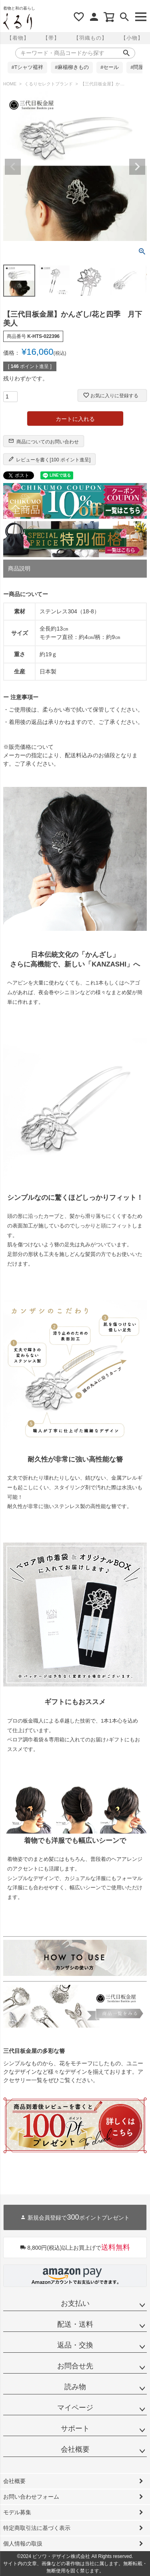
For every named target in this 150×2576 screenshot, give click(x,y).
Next (137, 167)
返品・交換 (75, 2345)
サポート (75, 2428)
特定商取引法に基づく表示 (36, 2528)
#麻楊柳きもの (72, 67)
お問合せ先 (75, 2366)
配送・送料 (75, 2324)
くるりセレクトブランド (48, 83)
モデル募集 (17, 2512)
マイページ (75, 2408)
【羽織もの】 (90, 38)
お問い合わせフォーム (31, 2496)
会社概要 (75, 2449)
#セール (109, 67)
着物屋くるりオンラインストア (17, 21)
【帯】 (51, 38)
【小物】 (132, 38)
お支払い (75, 2303)
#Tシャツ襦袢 (28, 67)
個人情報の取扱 (22, 2543)
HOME (9, 83)
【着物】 (18, 38)
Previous (13, 167)
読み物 (75, 2387)
